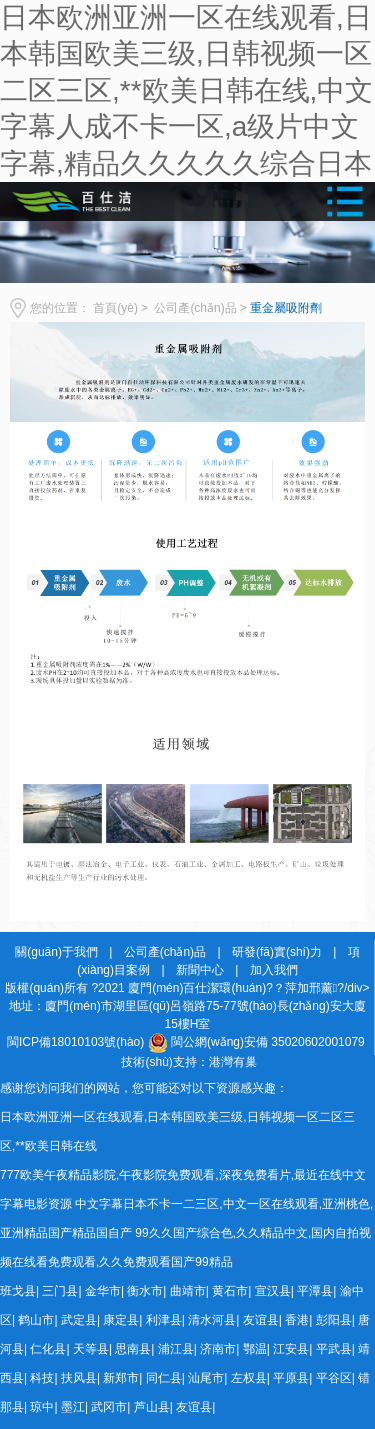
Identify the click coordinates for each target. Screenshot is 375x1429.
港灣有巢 (233, 1062)
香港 (297, 1320)
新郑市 (121, 1378)
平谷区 (334, 1378)
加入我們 (274, 970)
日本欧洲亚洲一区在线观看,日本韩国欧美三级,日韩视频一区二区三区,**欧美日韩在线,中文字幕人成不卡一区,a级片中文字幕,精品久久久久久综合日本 (186, 90)
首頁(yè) (115, 308)
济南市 (218, 1349)
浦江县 (176, 1349)
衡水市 (145, 1291)
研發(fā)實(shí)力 (277, 952)
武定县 (79, 1320)
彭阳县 (334, 1320)
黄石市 (230, 1291)
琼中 (42, 1407)
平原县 (291, 1378)
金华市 (103, 1291)
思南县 (133, 1349)
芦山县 (152, 1407)
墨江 (73, 1407)
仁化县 (48, 1349)
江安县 (291, 1349)
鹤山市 (36, 1320)
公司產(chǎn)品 (195, 308)
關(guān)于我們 (56, 952)
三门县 (60, 1291)
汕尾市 (206, 1378)
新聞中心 (200, 970)
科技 (42, 1378)
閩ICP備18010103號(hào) (75, 1042)
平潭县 (315, 1291)
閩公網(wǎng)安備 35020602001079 (268, 1042)
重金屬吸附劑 (286, 308)
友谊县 (261, 1320)
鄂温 (255, 1349)
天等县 (91, 1349)
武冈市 (109, 1407)
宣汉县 (273, 1291)
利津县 (164, 1320)
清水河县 (212, 1320)
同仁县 (164, 1378)
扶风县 (79, 1378)
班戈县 (18, 1291)
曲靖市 (188, 1291)
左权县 (249, 1378)
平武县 (334, 1349)
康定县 (121, 1320)
